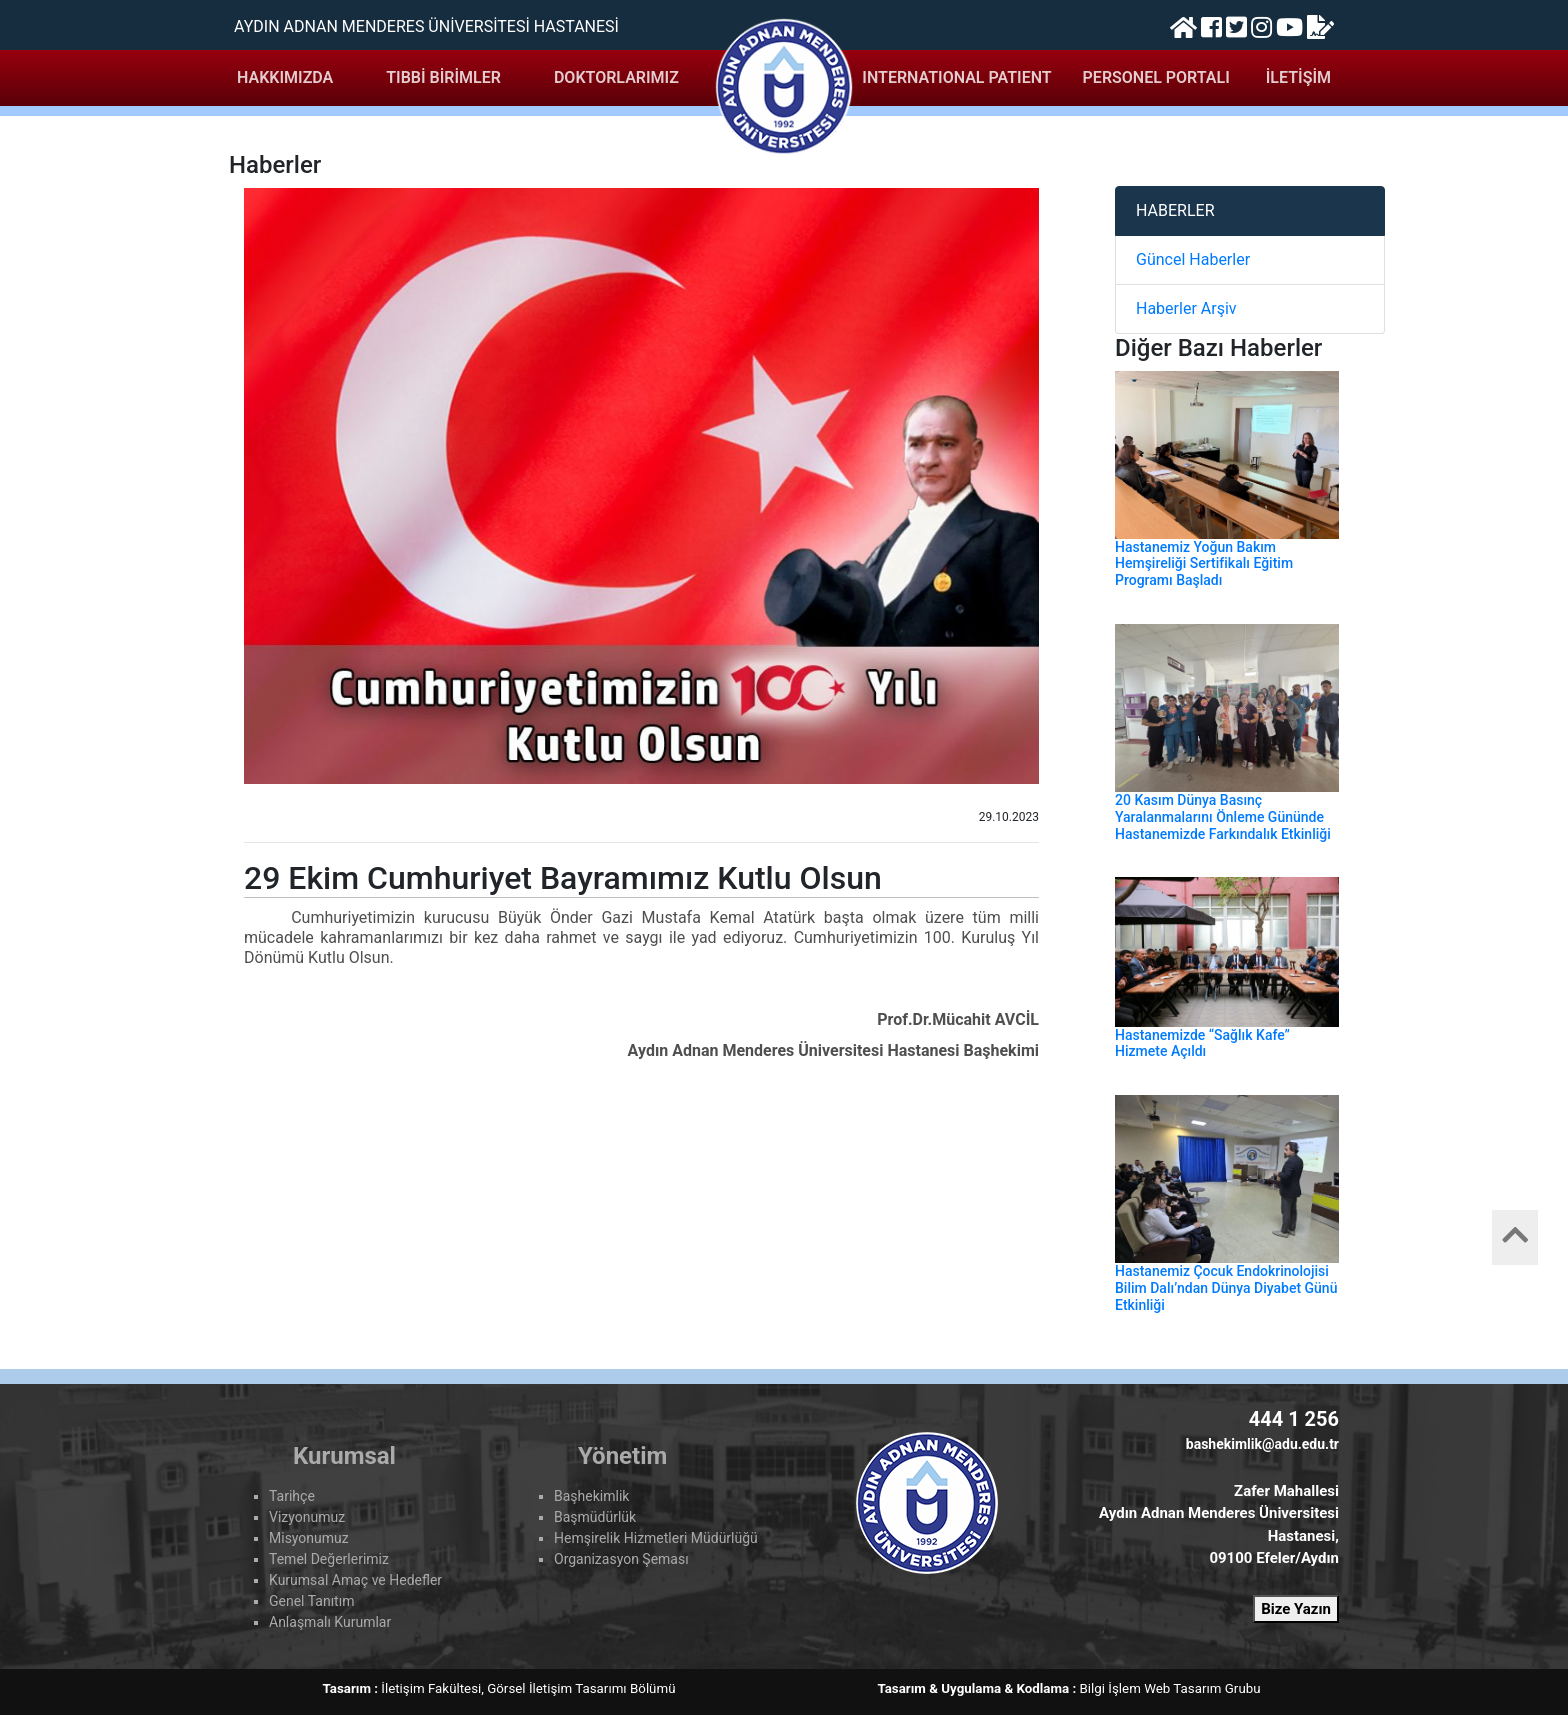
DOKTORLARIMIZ (616, 77)
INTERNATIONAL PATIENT (956, 77)
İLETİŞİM (1298, 77)
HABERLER (1175, 210)
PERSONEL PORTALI (1156, 77)
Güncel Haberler (1193, 259)
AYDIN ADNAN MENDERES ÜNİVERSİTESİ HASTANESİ (426, 26)
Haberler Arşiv (1186, 308)
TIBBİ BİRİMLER (443, 77)
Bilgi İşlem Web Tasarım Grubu (1170, 1688)
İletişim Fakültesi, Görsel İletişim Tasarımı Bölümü (528, 1688)
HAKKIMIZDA (285, 77)
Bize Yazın (1296, 1609)
